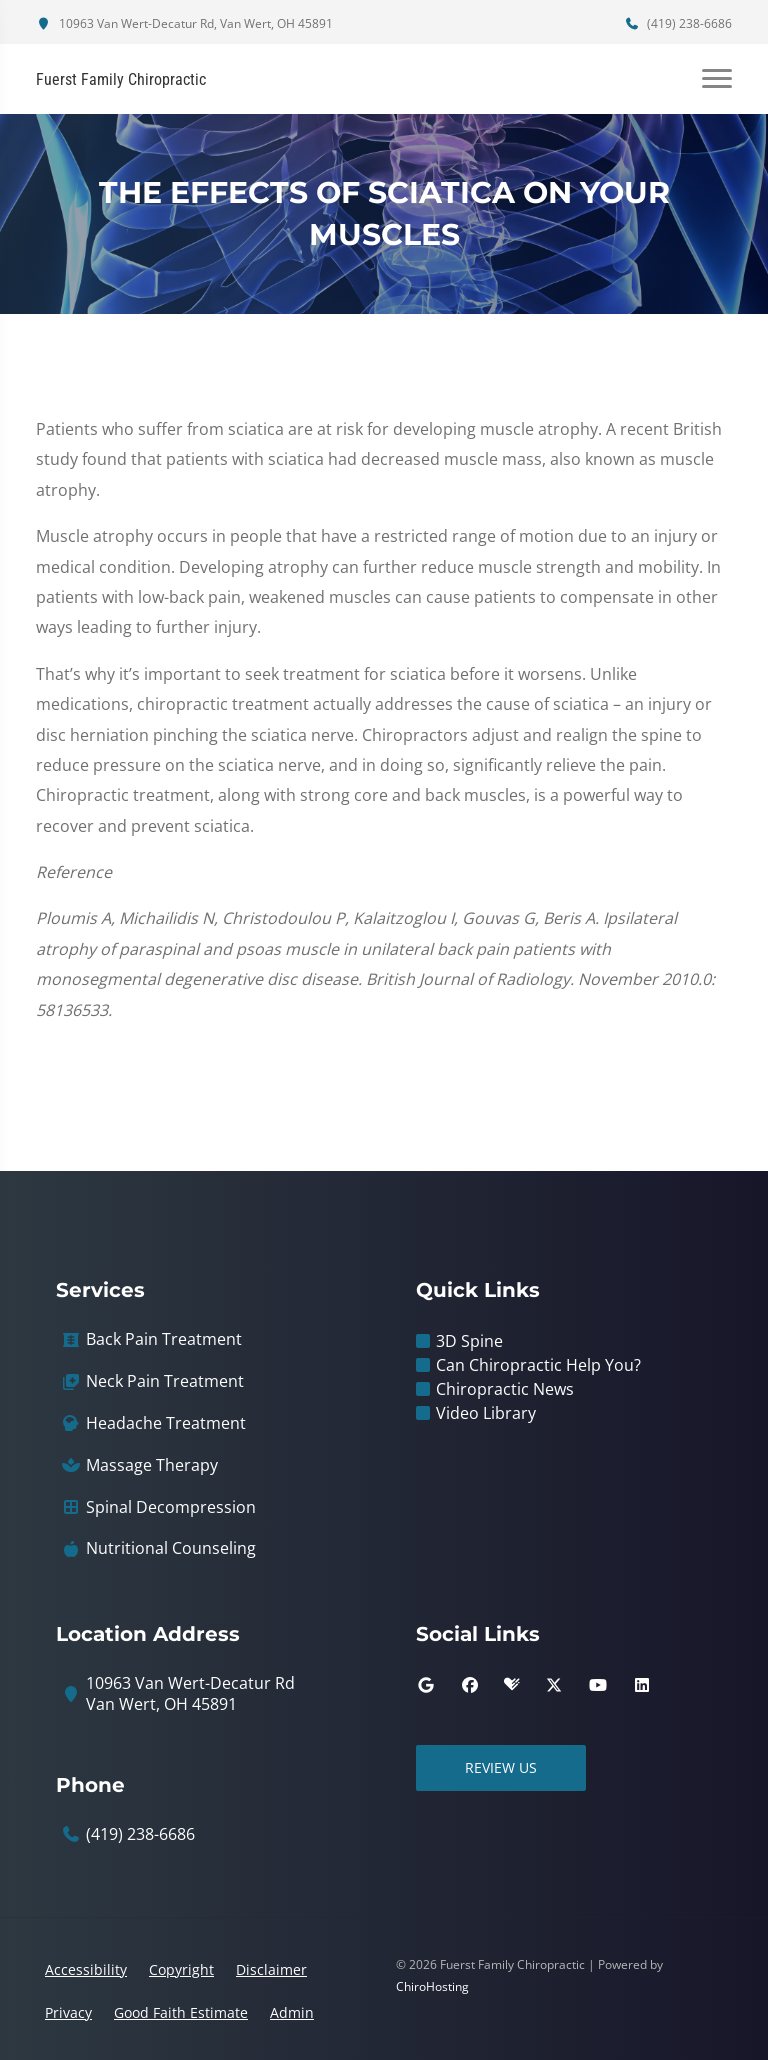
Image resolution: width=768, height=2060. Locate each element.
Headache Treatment (166, 1423)
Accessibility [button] (86, 1969)
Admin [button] (292, 2012)
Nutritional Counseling (171, 1548)
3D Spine (469, 1341)
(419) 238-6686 (678, 23)
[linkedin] (642, 1685)
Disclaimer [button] (271, 1969)
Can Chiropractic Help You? (538, 1365)
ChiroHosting (432, 1986)
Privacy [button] (68, 2012)
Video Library (486, 1413)
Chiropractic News (505, 1389)
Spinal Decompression (171, 1507)
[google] (426, 1685)
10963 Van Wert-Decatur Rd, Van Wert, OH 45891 (184, 23)
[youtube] (598, 1685)
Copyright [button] (181, 1969)
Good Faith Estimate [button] (181, 2012)
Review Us (501, 1767)
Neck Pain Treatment (165, 1381)
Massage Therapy (152, 1465)
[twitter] (554, 1685)
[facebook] (470, 1685)
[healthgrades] (512, 1685)
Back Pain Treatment (164, 1339)
